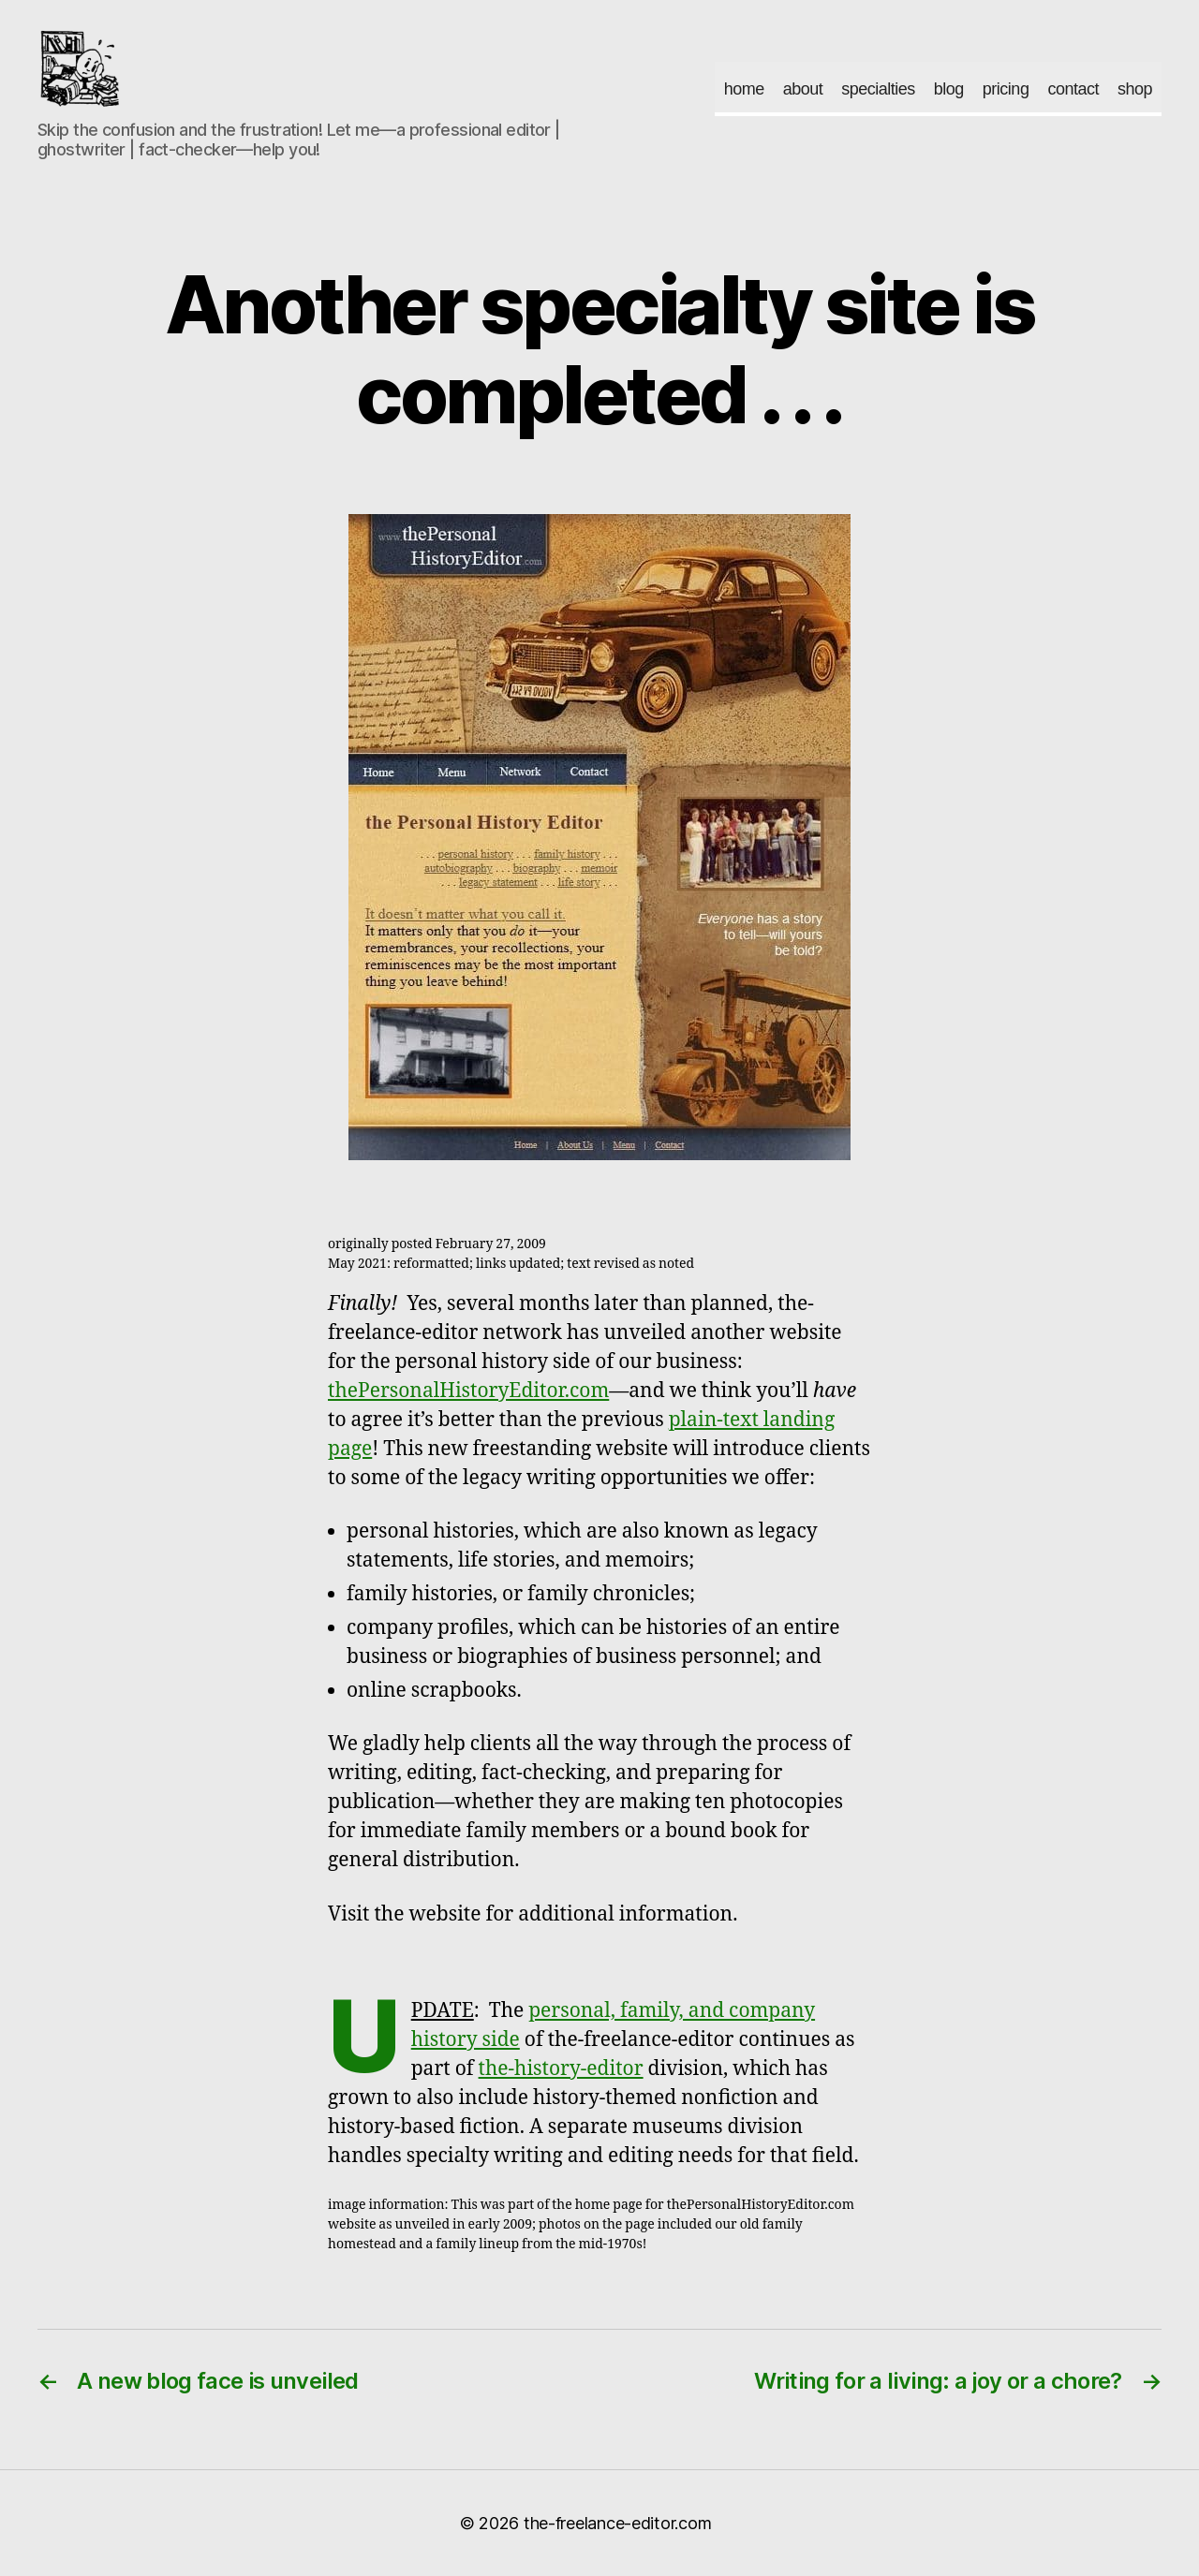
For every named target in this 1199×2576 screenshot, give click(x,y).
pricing (1006, 89)
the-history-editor (561, 2069)
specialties (878, 89)
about (803, 89)
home (744, 89)
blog (949, 89)
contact (1073, 89)
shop (1135, 89)
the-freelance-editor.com (618, 2523)
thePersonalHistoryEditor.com (468, 1391)
